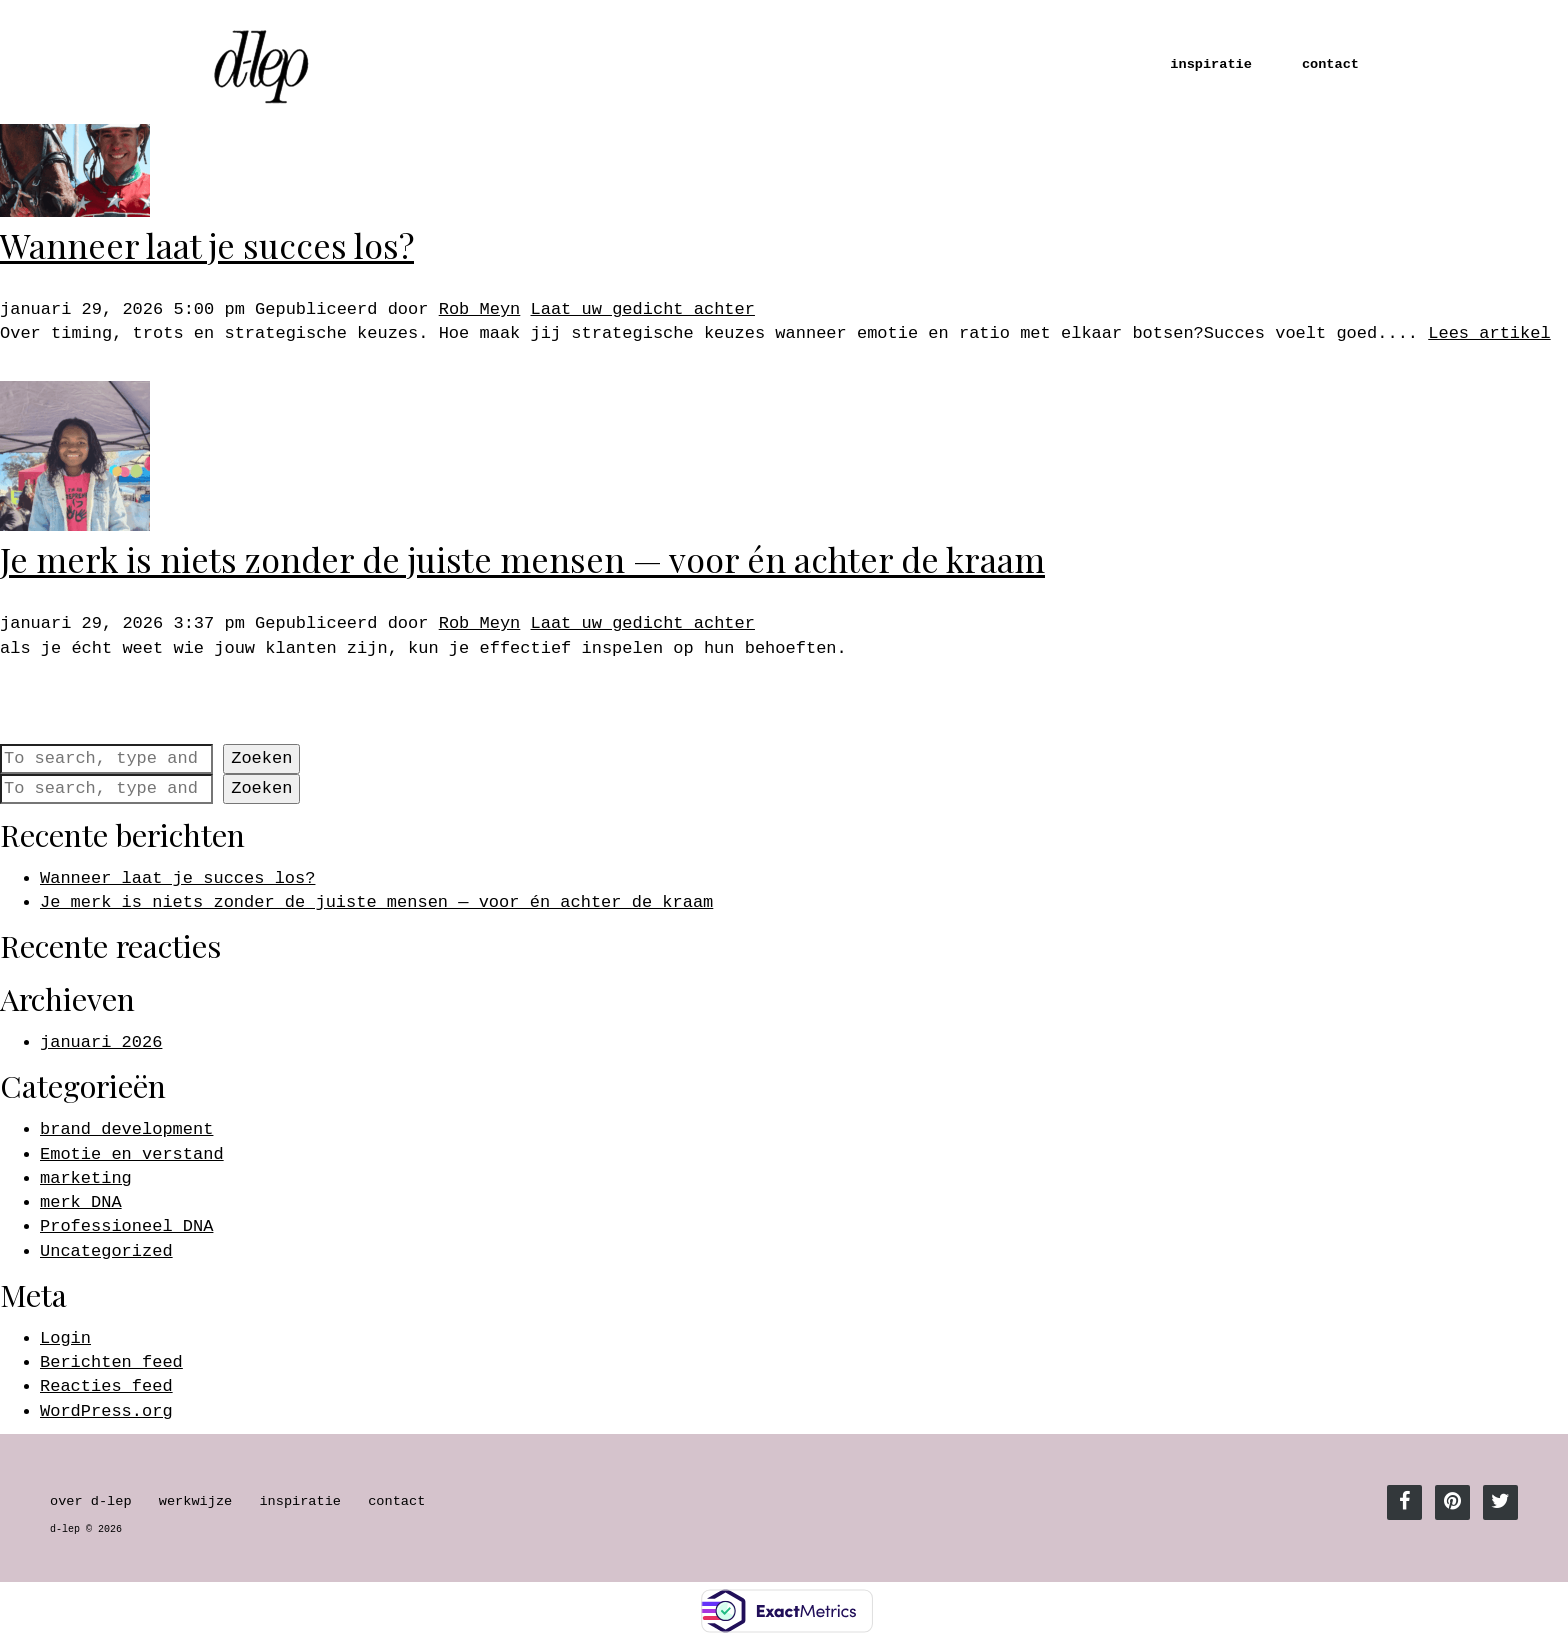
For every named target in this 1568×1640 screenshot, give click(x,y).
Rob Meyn (480, 309)
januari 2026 (101, 1042)
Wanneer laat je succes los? (207, 245)
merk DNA (81, 1202)
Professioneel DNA (126, 1226)
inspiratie (1211, 64)
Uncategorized (106, 1251)
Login (65, 1338)
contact (1330, 64)
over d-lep (91, 1501)
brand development (126, 1129)
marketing (86, 1178)
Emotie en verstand (132, 1154)
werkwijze (195, 1501)
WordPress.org (106, 1411)
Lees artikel (1489, 333)
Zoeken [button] (261, 758)
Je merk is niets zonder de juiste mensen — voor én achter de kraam (522, 559)
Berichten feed (111, 1362)
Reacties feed (106, 1386)
